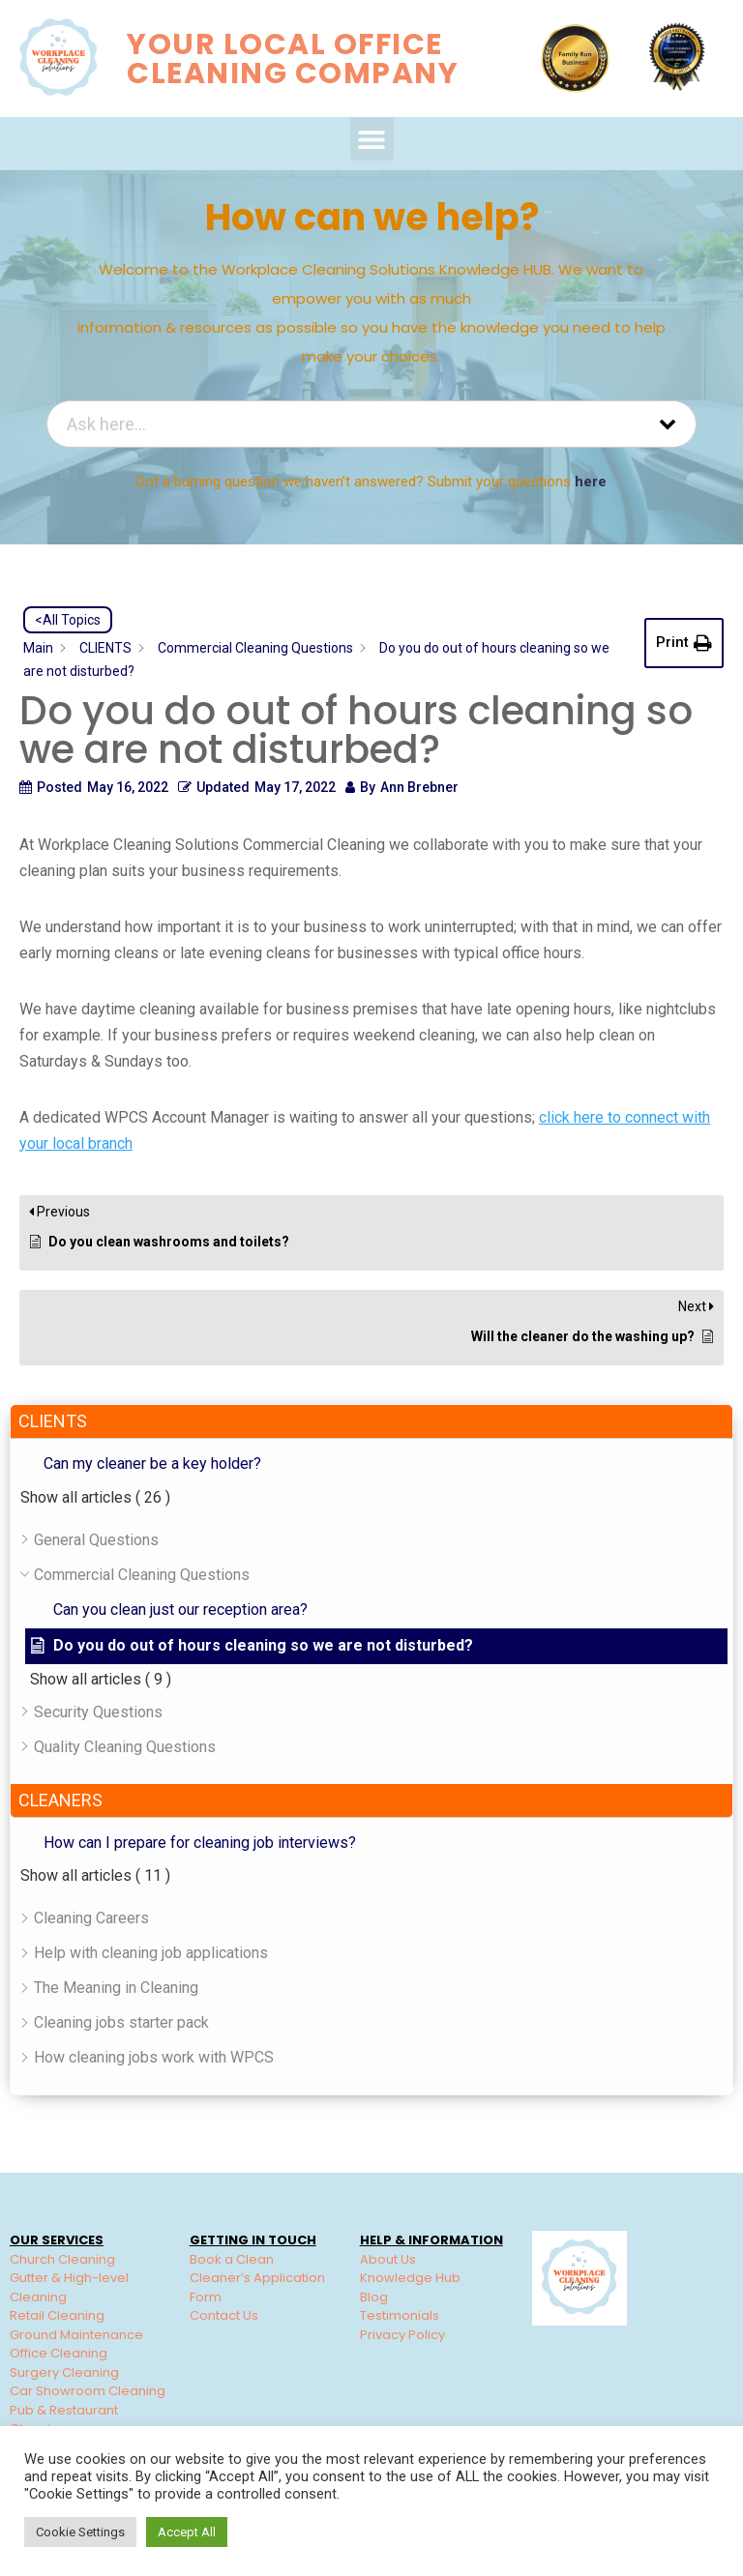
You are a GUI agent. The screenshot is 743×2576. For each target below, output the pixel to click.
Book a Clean (232, 2259)
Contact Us (224, 2315)
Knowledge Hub (410, 2278)
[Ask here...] (347, 424)
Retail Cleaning (57, 2315)
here (591, 481)
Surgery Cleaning (64, 2372)
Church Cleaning (62, 2259)
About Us (388, 2259)
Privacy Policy (402, 2335)
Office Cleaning (58, 2353)
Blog (374, 2297)
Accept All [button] (187, 2532)
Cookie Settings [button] (80, 2532)
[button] (372, 139)
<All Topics (68, 620)
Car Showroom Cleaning (87, 2391)
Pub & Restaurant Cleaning (64, 2420)
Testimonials (399, 2315)
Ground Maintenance (76, 2335)
